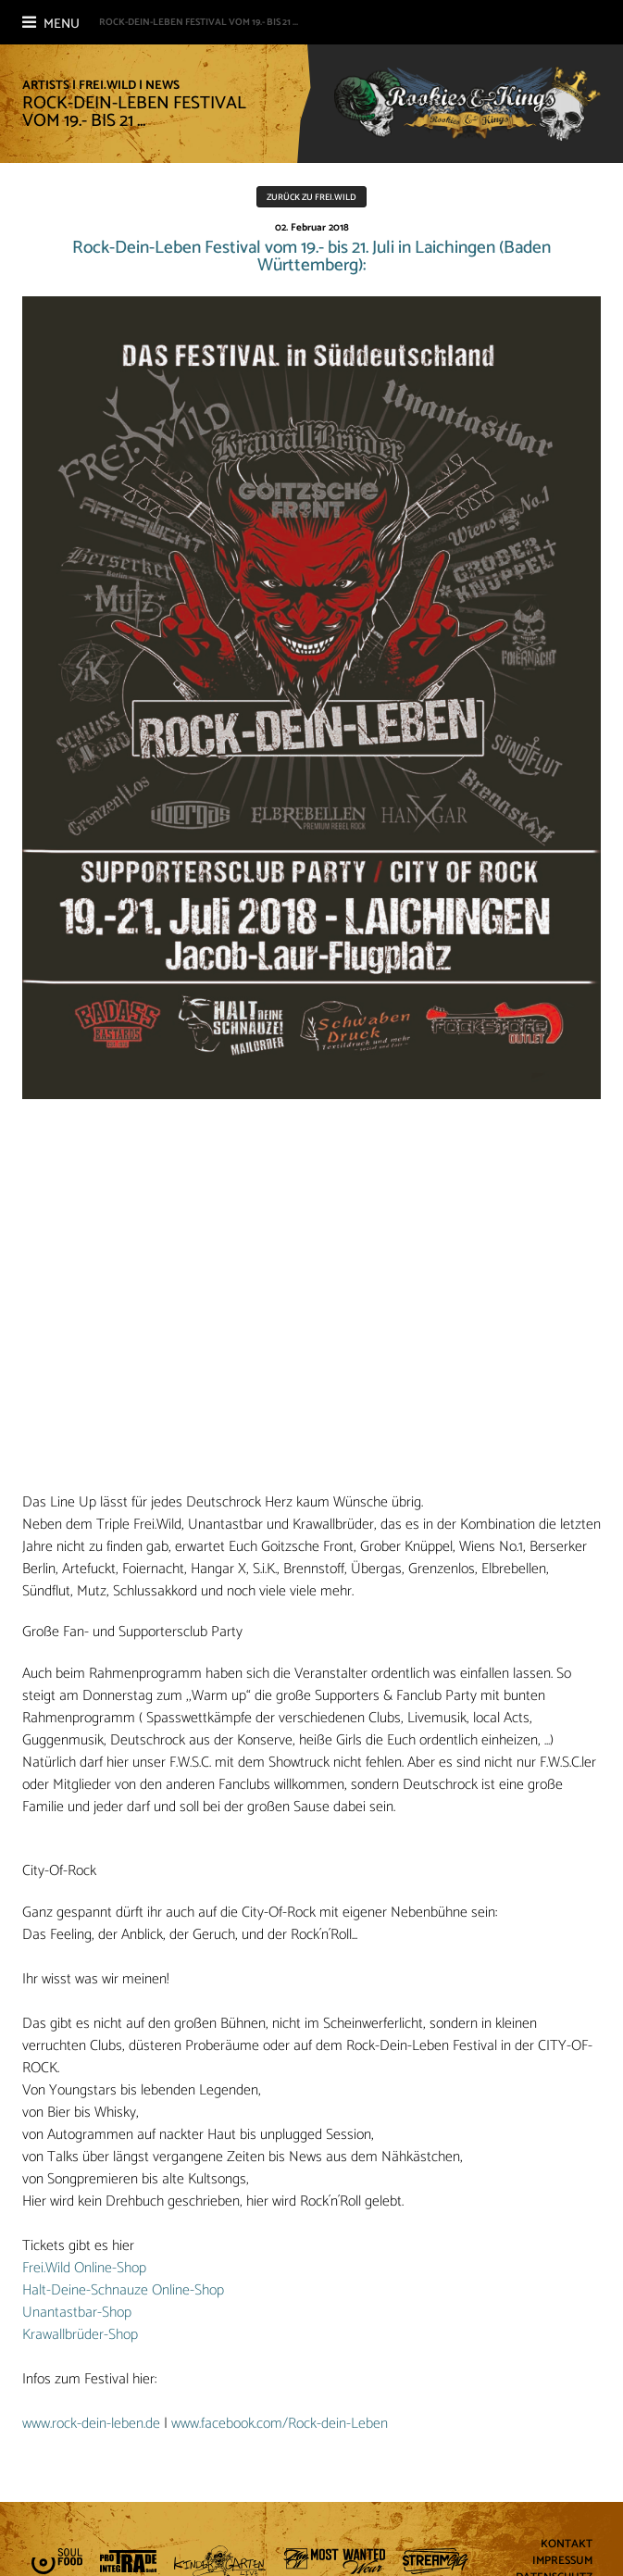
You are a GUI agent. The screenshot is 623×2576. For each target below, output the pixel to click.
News (162, 85)
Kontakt (566, 2545)
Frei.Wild (107, 85)
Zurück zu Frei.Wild (311, 197)
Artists (45, 85)
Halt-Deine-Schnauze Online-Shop (123, 2290)
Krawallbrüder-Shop (80, 2334)
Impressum (562, 2562)
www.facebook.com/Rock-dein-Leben (279, 2423)
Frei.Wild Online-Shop (84, 2268)
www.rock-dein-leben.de (91, 2423)
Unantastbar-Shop (76, 2312)
